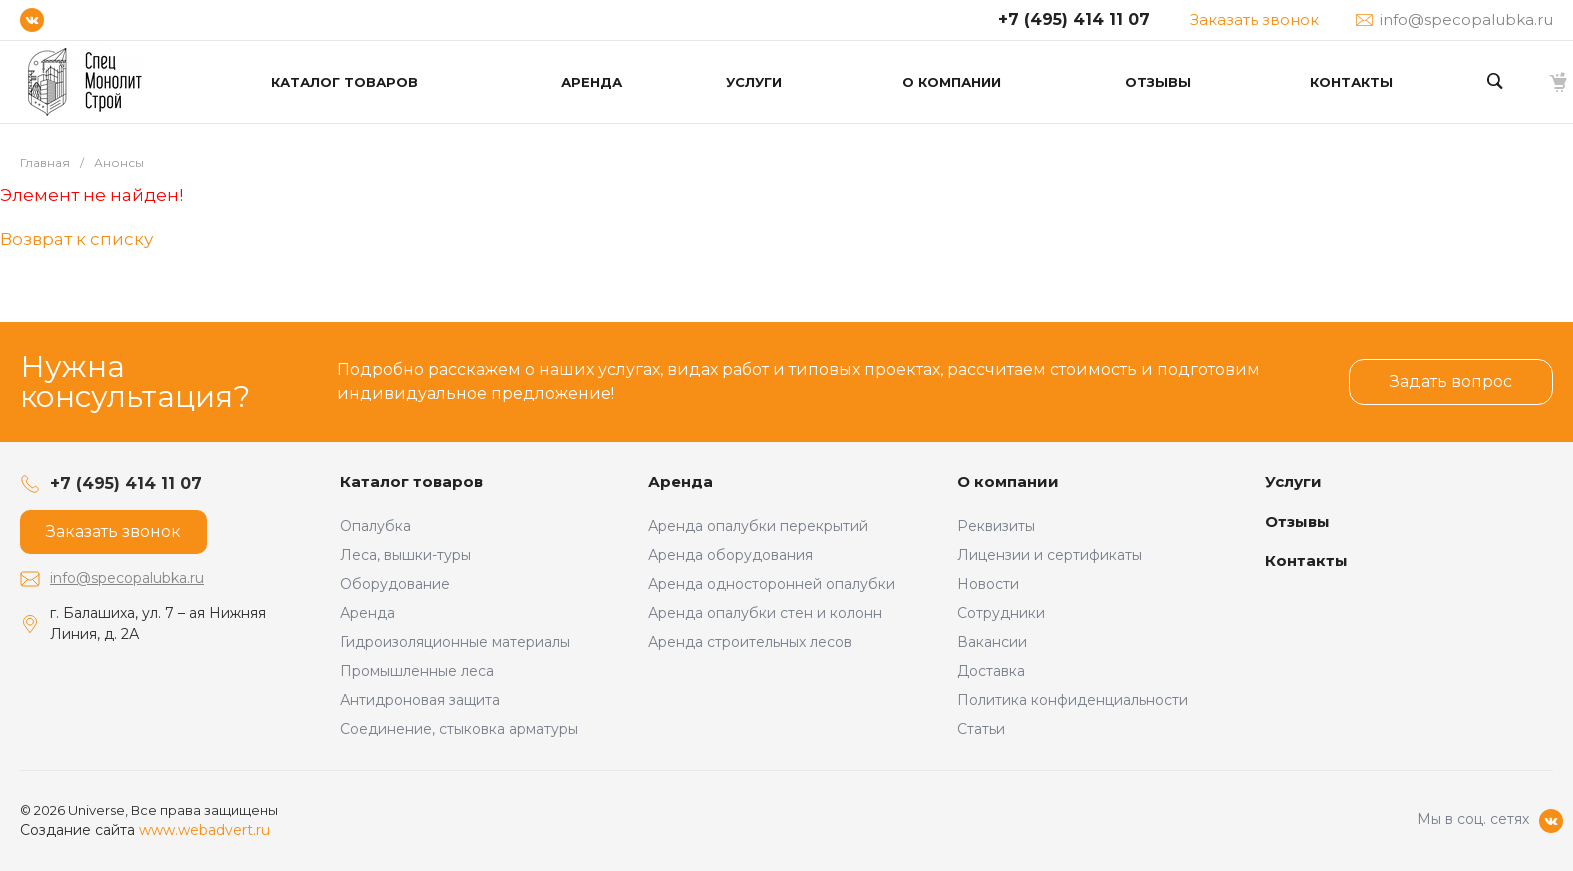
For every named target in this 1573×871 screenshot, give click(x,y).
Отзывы (1297, 521)
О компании (1008, 481)
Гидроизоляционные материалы (455, 642)
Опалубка (375, 526)
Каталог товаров (411, 481)
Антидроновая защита (420, 700)
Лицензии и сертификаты (1049, 555)
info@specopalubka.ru (127, 578)
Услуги (1293, 481)
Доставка (991, 671)
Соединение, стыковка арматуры (459, 729)
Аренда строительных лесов (750, 642)
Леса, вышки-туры (405, 555)
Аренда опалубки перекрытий (758, 526)
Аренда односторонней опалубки (771, 584)
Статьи (981, 729)
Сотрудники (1001, 613)
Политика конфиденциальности (1072, 700)
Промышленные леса (417, 671)
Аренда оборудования (730, 555)
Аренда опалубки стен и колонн (765, 613)
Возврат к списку (76, 239)
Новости (988, 584)
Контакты (1306, 560)
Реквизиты (996, 526)
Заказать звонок (1254, 19)
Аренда (367, 613)
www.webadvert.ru (204, 830)
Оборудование (395, 584)
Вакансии (992, 642)
